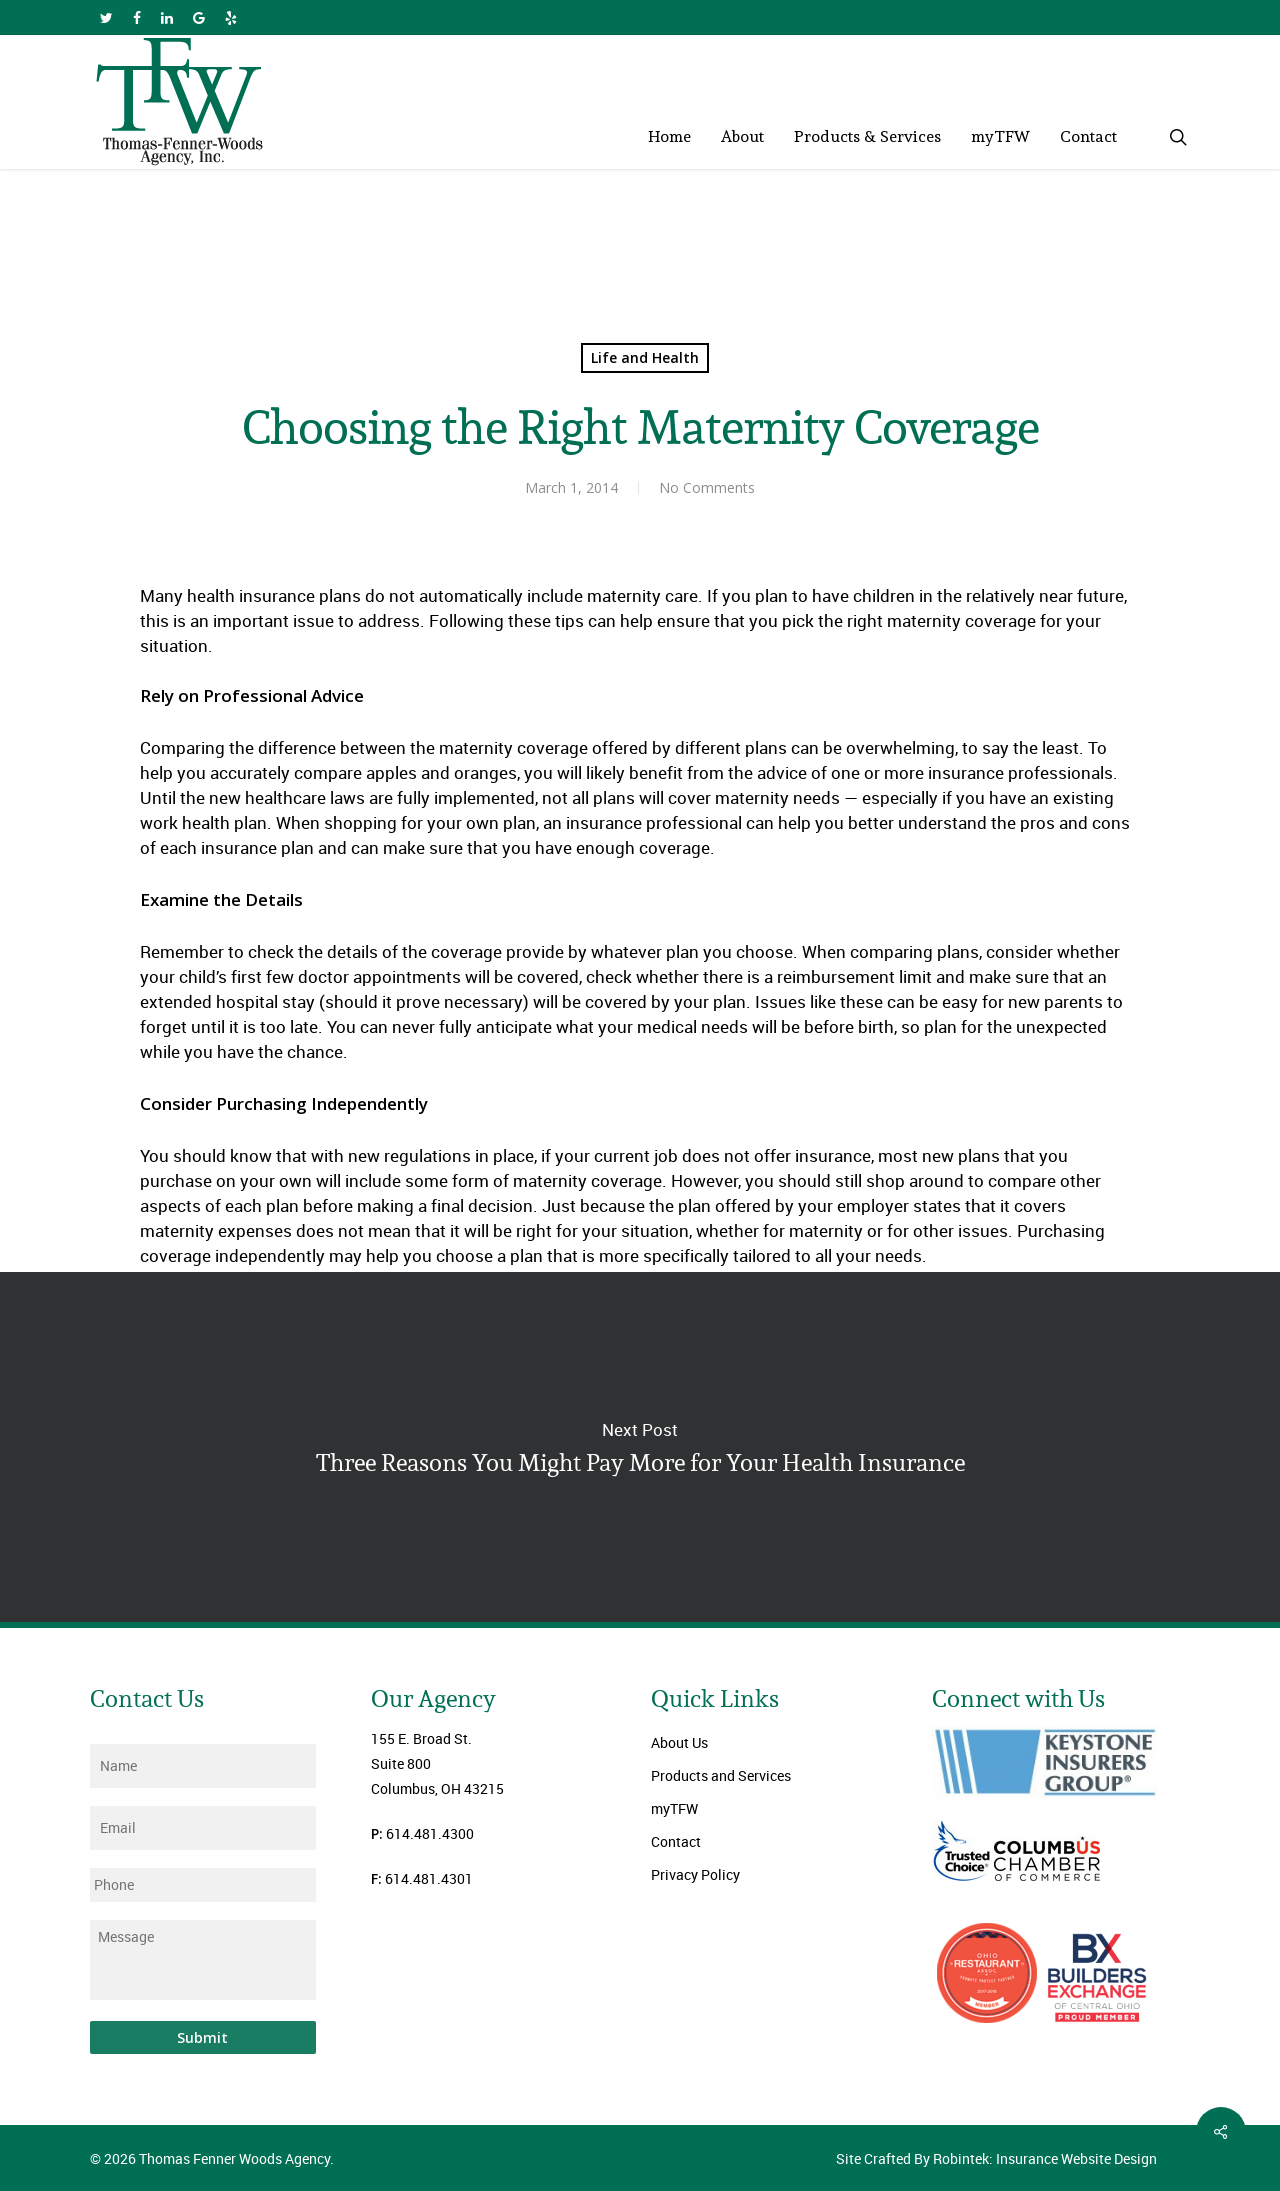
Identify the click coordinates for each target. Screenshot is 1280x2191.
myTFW (674, 1808)
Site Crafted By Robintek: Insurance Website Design (996, 2158)
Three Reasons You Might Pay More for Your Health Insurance (640, 1447)
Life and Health (645, 357)
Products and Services (721, 1775)
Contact (676, 1841)
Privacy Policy (695, 1874)
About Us (679, 1742)
